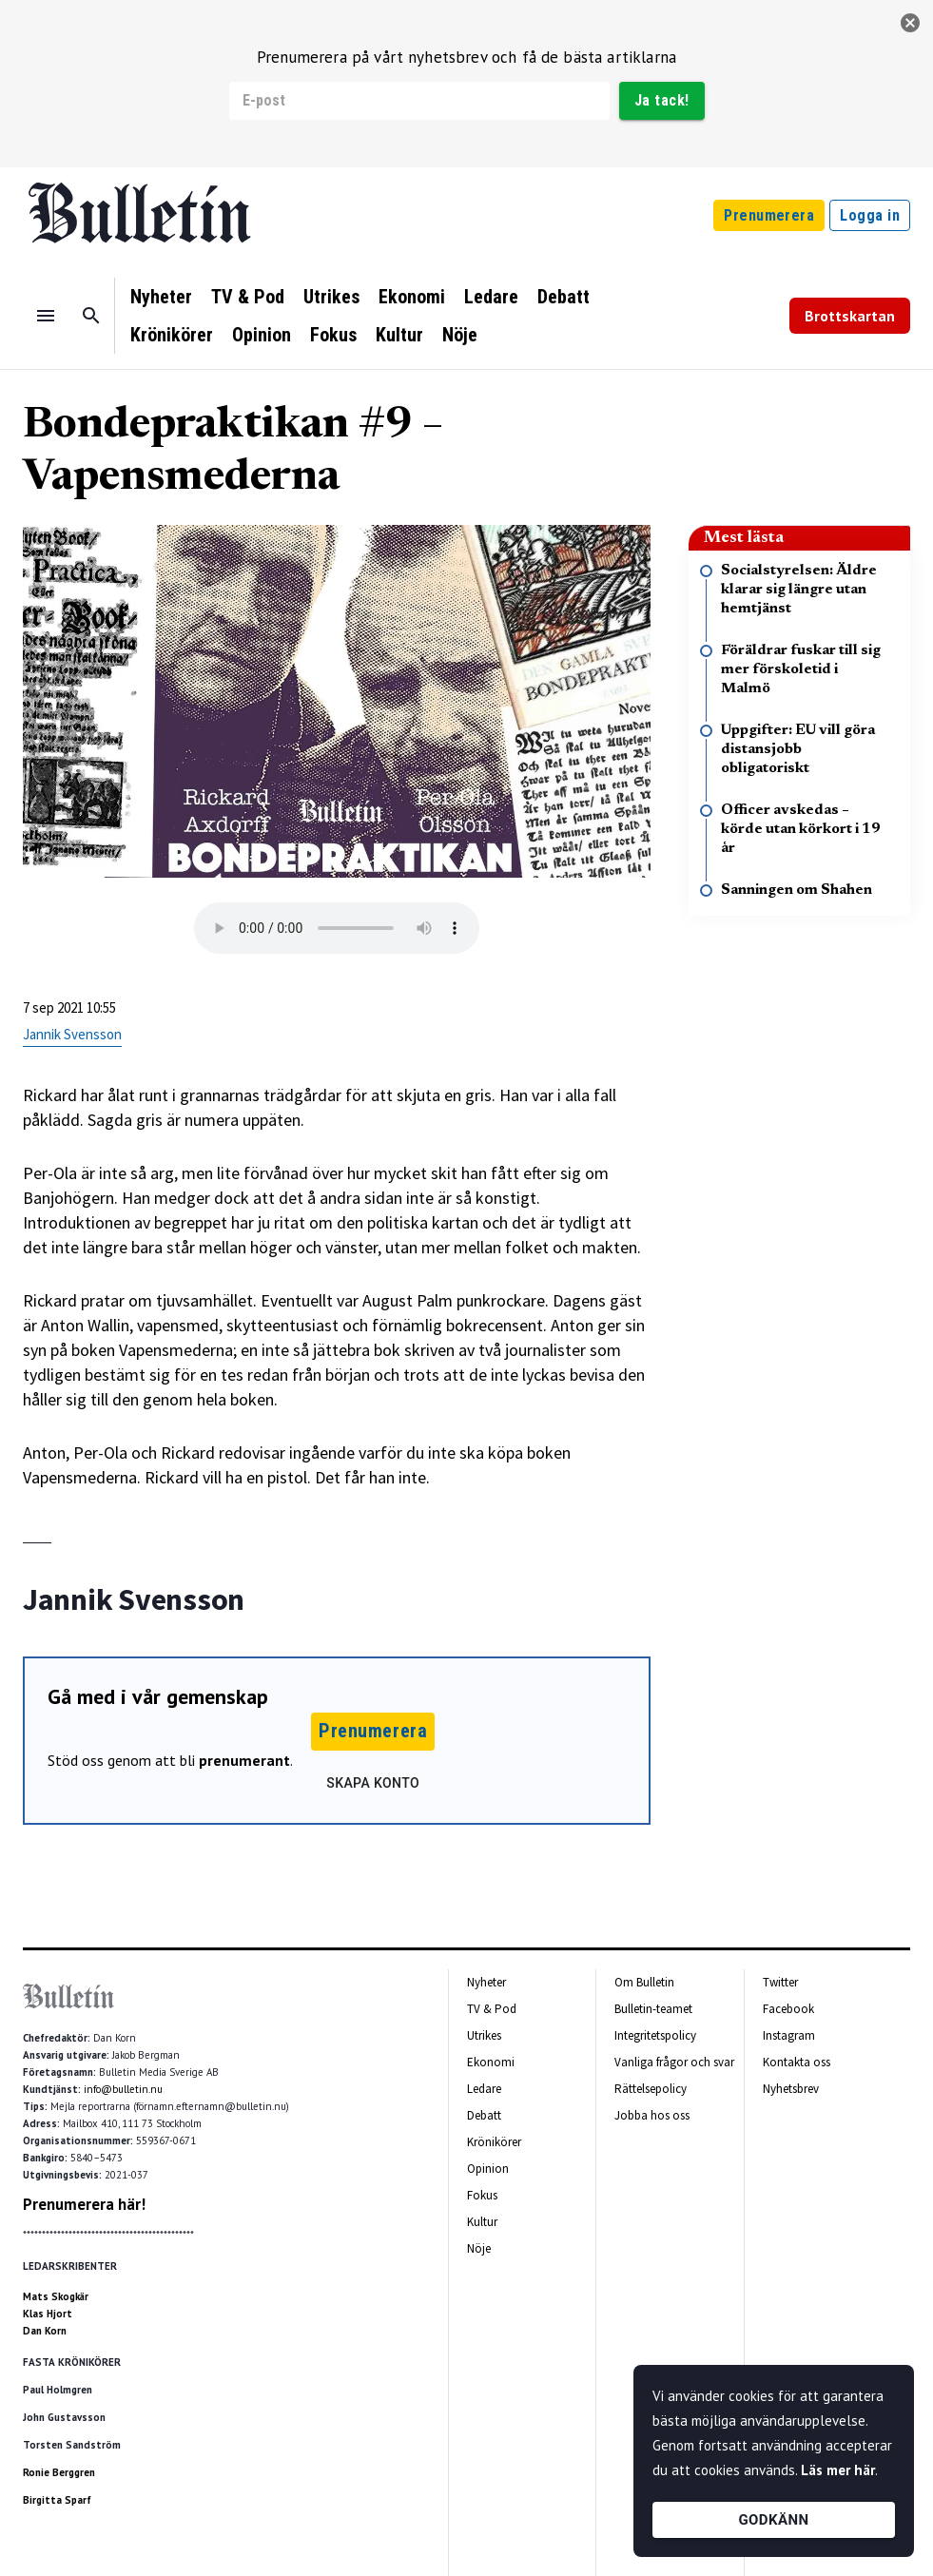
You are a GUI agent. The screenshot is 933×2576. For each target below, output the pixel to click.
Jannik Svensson (72, 1034)
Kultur (399, 334)
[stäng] (910, 23)
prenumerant (244, 1760)
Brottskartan (850, 315)
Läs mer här (838, 2470)
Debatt (563, 296)
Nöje (459, 334)
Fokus (333, 334)
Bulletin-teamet (653, 2009)
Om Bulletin (644, 1982)
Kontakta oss (796, 2062)
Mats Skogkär (55, 2296)
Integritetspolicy (655, 2035)
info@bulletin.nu (123, 2089)
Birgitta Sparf (57, 2500)
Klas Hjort (47, 2313)
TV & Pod (247, 296)
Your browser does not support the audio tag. (336, 928)
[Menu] (45, 316)
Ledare (491, 296)
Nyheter (161, 296)
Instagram (789, 2035)
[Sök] (91, 316)
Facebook (788, 2009)
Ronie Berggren (59, 2472)
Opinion (261, 334)
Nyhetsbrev (791, 2089)
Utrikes (331, 296)
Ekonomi (412, 296)
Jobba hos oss (652, 2115)
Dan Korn (45, 2330)
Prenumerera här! (84, 2204)
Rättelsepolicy (650, 2089)
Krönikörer (171, 334)
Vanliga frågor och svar (674, 2062)
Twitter (780, 1982)
